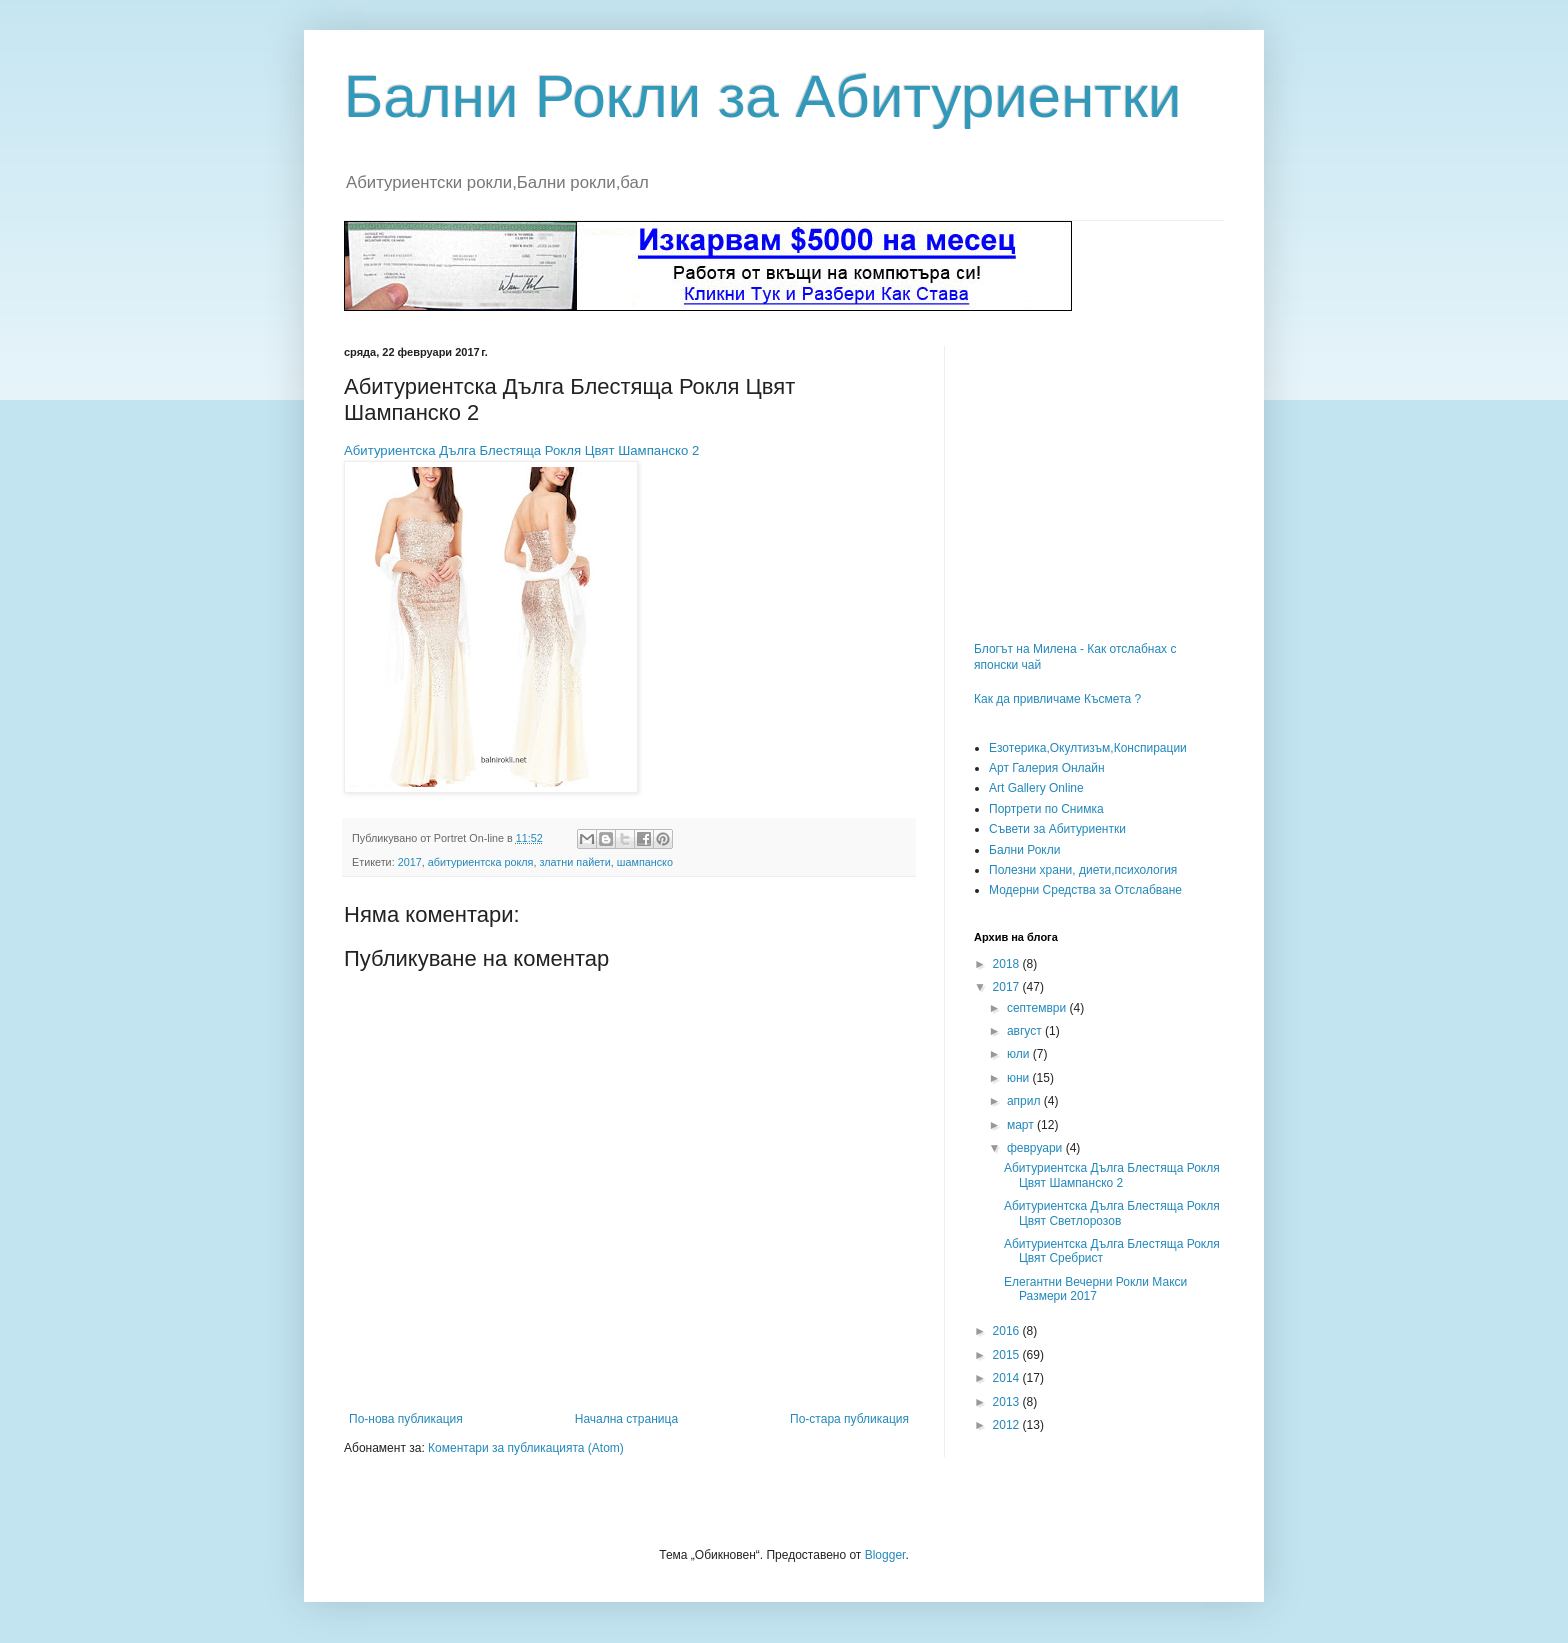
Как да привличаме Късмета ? (1057, 699)
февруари (1036, 1148)
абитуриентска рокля (481, 862)
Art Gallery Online (1036, 788)
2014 (1008, 1378)
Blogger (885, 1555)
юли (1020, 1054)
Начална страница (626, 1419)
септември (1038, 1008)
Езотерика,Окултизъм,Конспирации (1088, 748)
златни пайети (574, 862)
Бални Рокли (1024, 850)
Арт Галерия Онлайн (1047, 768)
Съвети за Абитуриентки (1057, 829)
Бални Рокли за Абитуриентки (763, 96)
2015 (1008, 1355)
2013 (1008, 1402)
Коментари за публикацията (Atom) (526, 1448)
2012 (1008, 1425)
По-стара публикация (849, 1419)
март (1022, 1125)
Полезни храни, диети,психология (1083, 870)
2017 (410, 862)
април (1025, 1101)
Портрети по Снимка (1046, 809)
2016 (1008, 1331)
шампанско (645, 862)
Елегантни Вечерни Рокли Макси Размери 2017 (1095, 1289)
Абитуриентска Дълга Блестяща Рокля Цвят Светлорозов (1112, 1213)
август (1026, 1031)
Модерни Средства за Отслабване (1085, 890)
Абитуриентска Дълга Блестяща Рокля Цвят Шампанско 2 (521, 450)
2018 (1008, 964)
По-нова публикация (406, 1419)
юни (1020, 1078)
